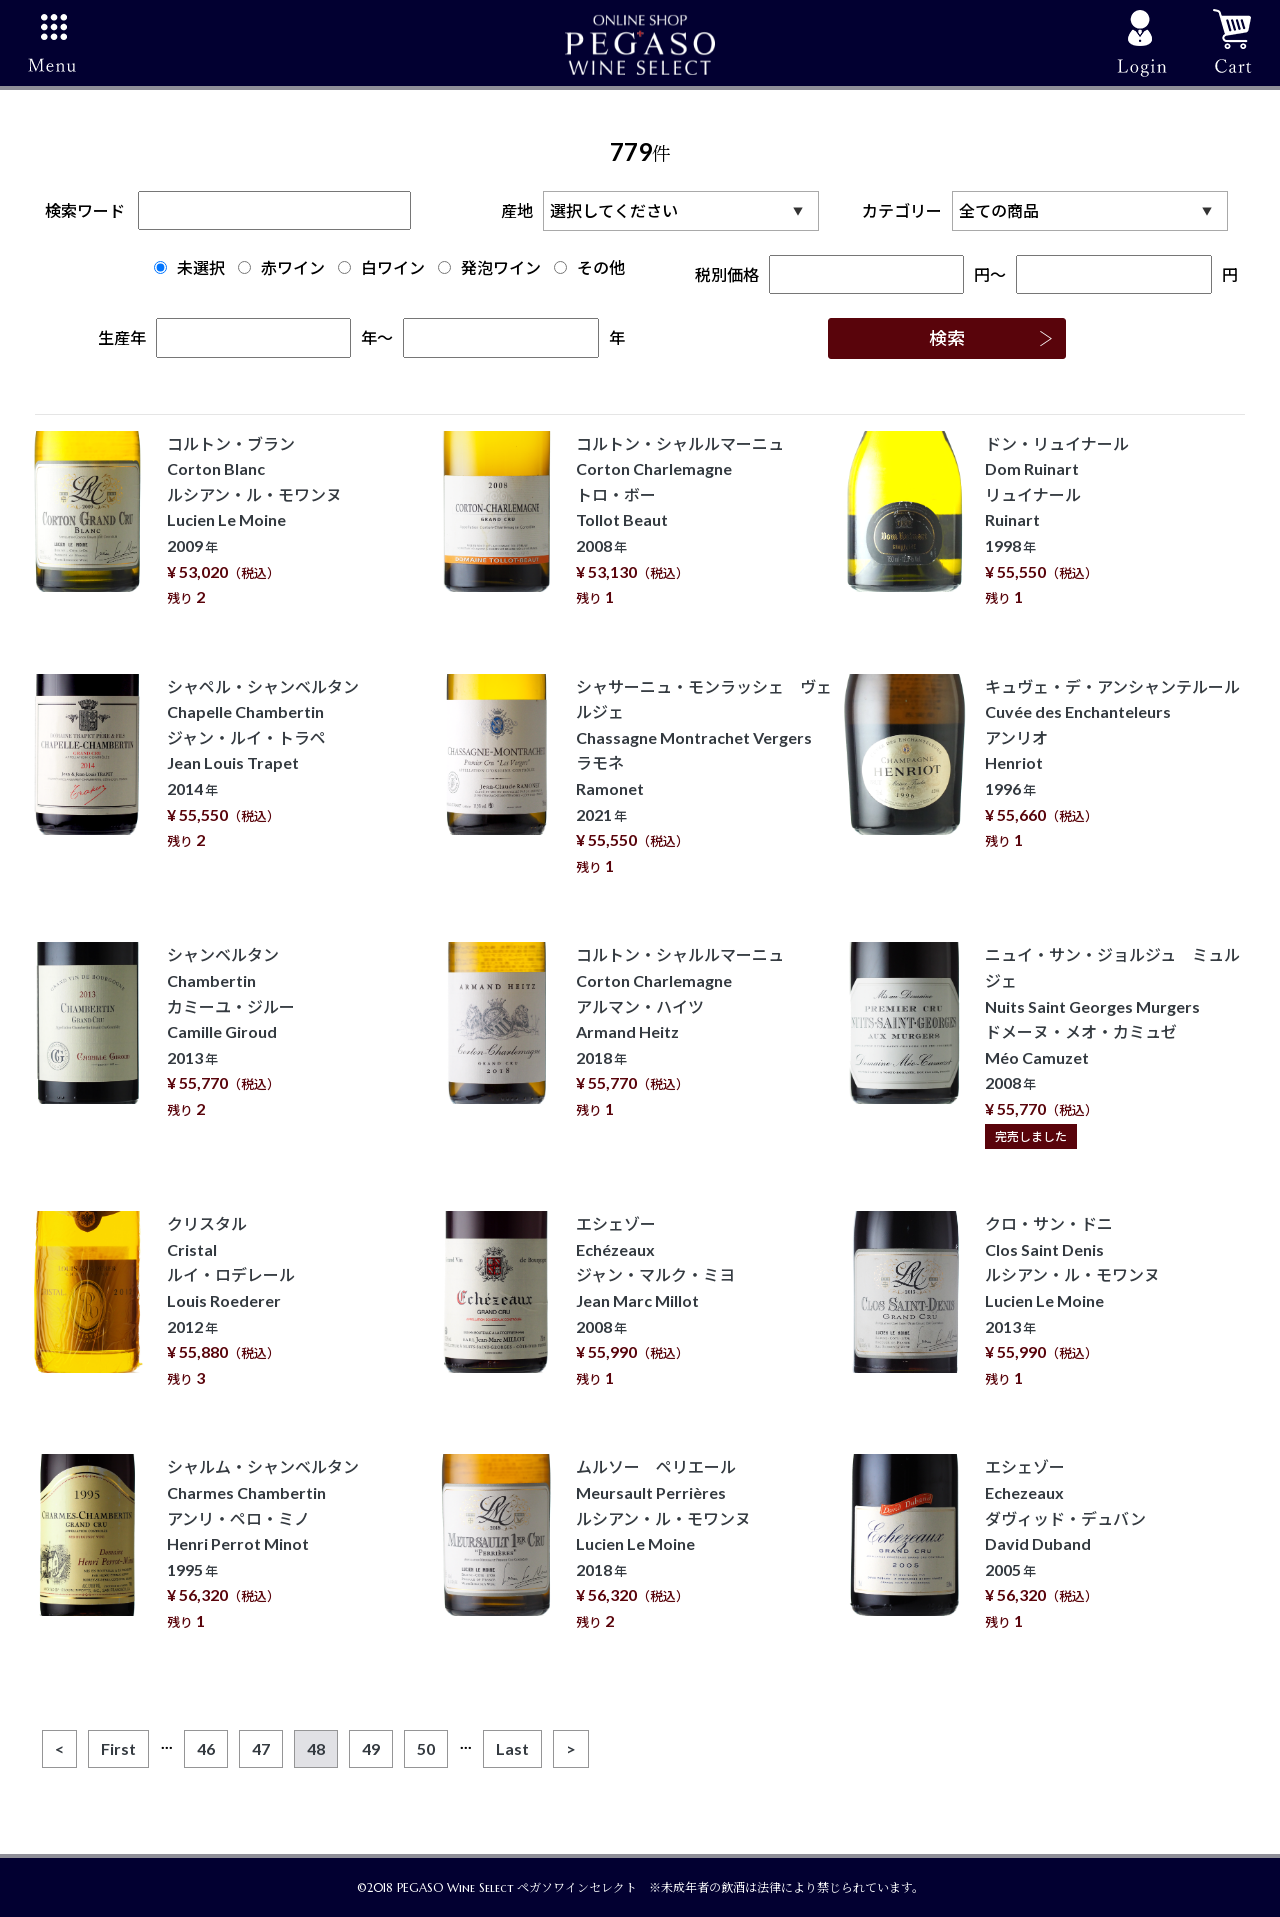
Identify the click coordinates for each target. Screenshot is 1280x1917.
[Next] (571, 1749)
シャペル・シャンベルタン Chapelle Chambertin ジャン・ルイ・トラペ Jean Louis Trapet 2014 (263, 763)
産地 (665, 210)
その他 (589, 267)
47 (261, 1748)
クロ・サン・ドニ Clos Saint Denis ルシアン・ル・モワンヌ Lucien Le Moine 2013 (1072, 1300)
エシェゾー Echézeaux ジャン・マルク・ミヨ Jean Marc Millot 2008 (655, 1300)
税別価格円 (843, 274)
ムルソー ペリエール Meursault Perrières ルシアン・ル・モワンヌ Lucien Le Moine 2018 (663, 1543)
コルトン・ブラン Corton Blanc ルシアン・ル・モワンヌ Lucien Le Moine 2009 (254, 520)
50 (426, 1748)
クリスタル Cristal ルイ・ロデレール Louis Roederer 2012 (231, 1300)
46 (206, 1748)
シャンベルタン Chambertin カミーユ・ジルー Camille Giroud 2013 (231, 1031)
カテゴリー (1050, 210)
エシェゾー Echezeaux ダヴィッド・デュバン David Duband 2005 (1065, 1543)
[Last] (512, 1749)
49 (371, 1748)
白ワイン (381, 267)
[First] (118, 1749)
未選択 (189, 267)
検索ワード (228, 210)
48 (316, 1748)
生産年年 (238, 337)
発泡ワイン (489, 267)
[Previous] (59, 1749)
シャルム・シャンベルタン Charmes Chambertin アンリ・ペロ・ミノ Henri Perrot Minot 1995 (263, 1543)
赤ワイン (281, 267)
